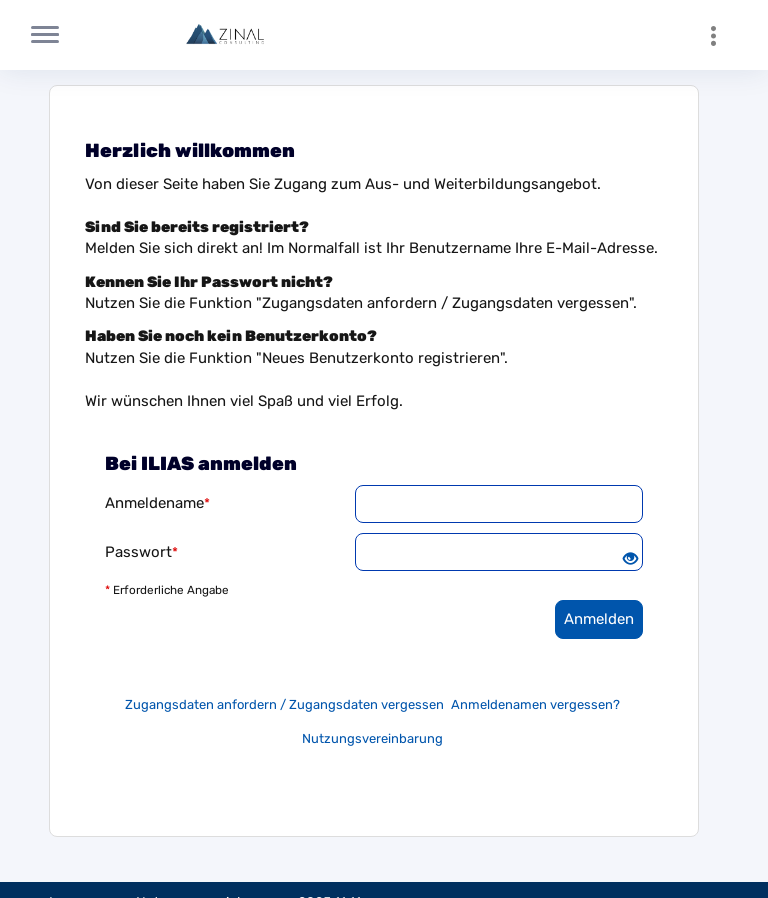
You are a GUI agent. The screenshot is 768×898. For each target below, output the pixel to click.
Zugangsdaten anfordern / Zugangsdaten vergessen (284, 704)
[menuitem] (723, 35)
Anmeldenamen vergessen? (535, 704)
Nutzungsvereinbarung (372, 738)
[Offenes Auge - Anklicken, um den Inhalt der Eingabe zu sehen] (630, 560)
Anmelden (599, 619)
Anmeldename (157, 503)
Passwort (141, 552)
